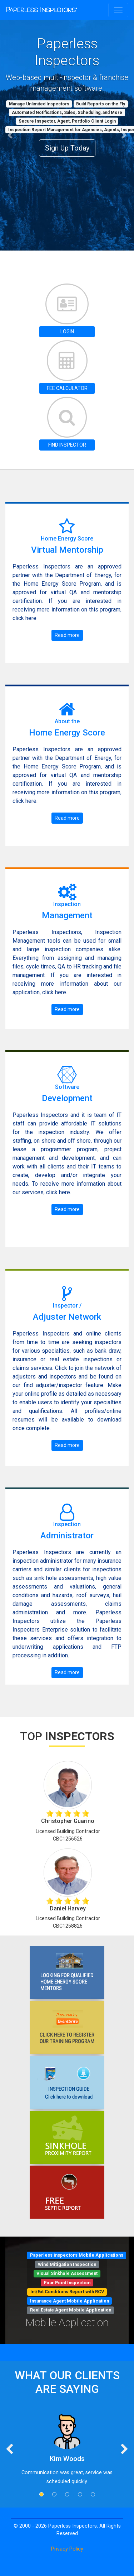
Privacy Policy (67, 2549)
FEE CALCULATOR (67, 388)
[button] (10, 135)
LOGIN (67, 331)
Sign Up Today (67, 148)
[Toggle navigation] (118, 10)
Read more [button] (67, 635)
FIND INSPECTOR (67, 445)
